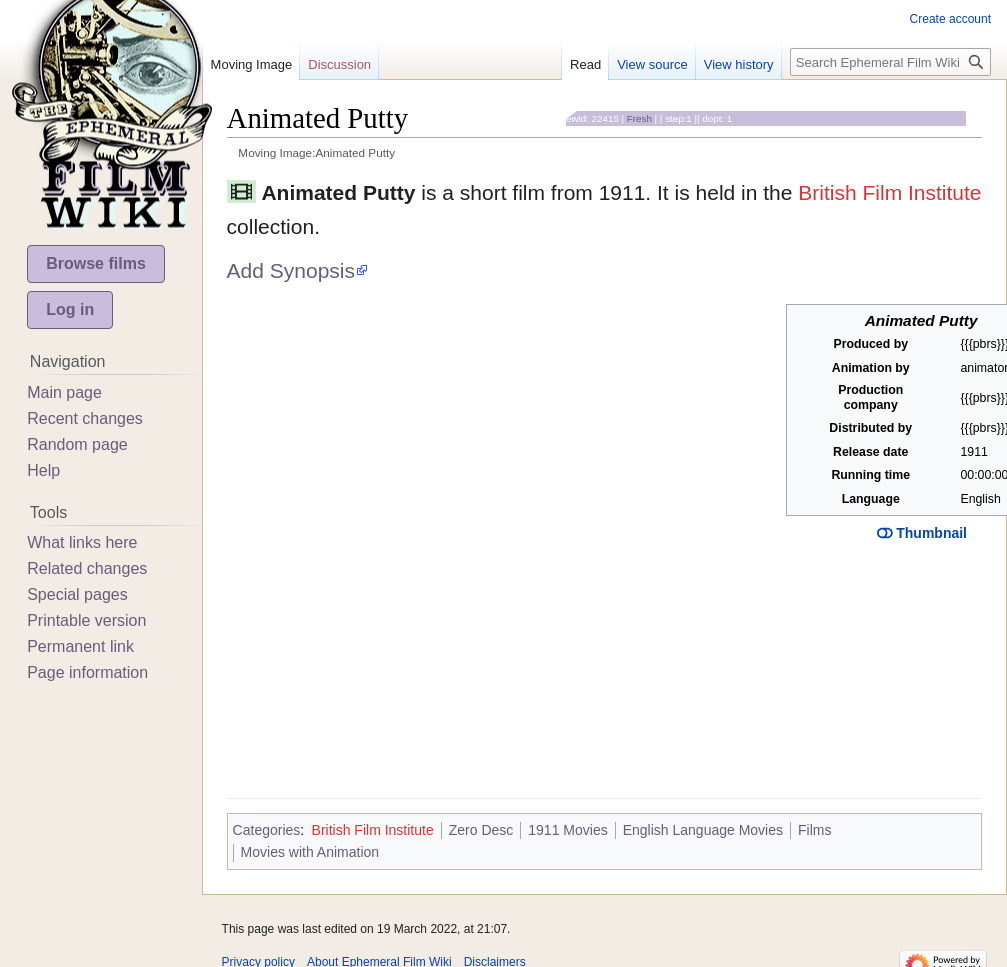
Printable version (86, 620)
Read (585, 64)
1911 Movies (567, 830)
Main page (64, 392)
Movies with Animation (310, 852)
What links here (82, 542)
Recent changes (85, 418)
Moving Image (252, 64)
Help (43, 470)
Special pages (77, 594)
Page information (87, 672)
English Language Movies (703, 830)
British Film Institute (889, 192)
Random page (77, 444)
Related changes (87, 568)
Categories (267, 830)
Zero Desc (481, 830)
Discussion (339, 64)
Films (814, 830)
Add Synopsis (291, 270)
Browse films (96, 263)
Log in (70, 309)
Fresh (639, 118)
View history (739, 64)
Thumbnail (922, 533)
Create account (950, 19)
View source (652, 64)
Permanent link (80, 646)
